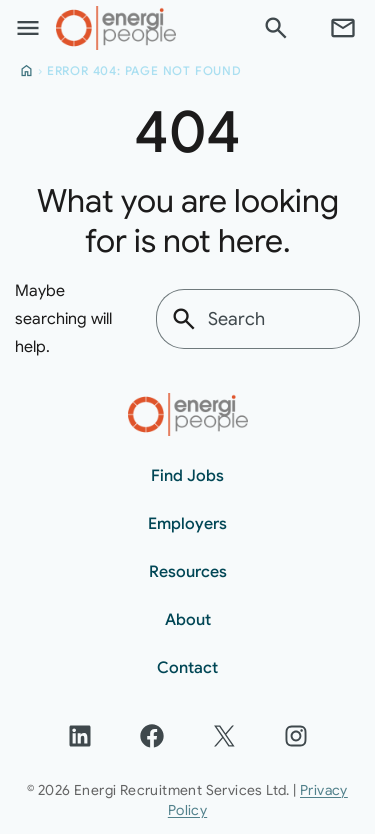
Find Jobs (187, 476)
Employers (187, 524)
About (188, 620)
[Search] (276, 28)
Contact (187, 668)
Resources (188, 572)
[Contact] (343, 28)
